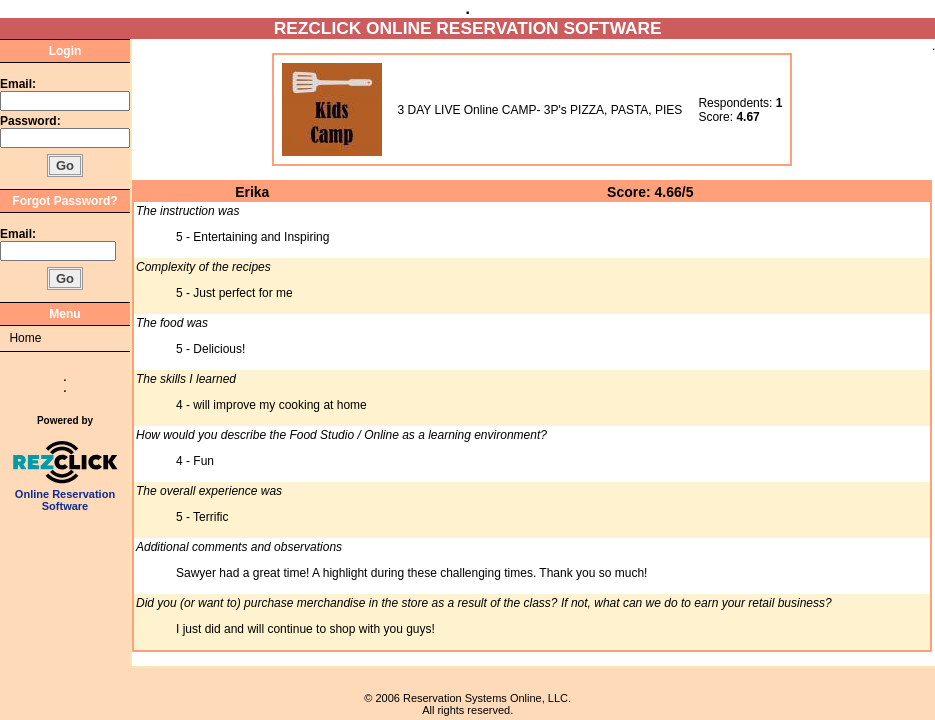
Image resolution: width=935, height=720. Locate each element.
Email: (18, 84)
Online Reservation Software (65, 495)
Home (25, 338)
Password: (32, 121)
